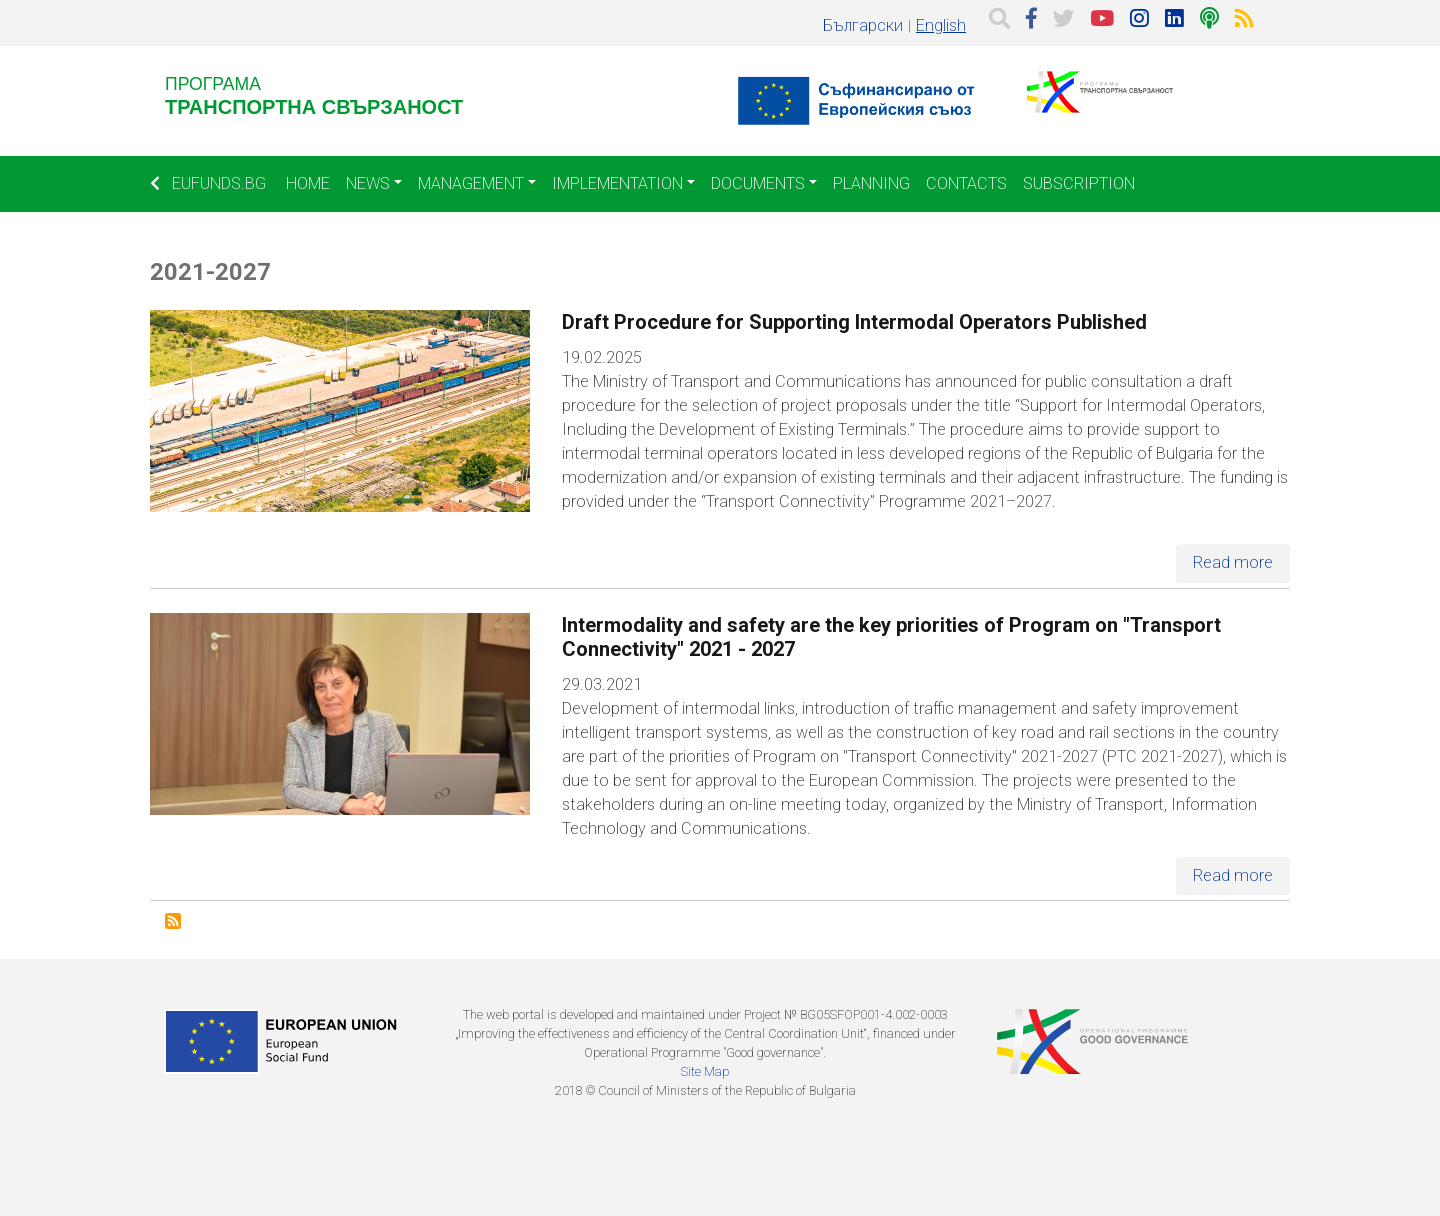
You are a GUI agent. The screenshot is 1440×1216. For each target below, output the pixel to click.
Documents (758, 183)
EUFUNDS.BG (208, 183)
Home (308, 183)
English (941, 25)
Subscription (1079, 183)
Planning (871, 183)
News (368, 183)
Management (471, 183)
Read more (1233, 562)
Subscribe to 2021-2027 (173, 921)
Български (863, 25)
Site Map (705, 1071)
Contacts (966, 183)
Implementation (617, 183)
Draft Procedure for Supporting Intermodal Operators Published (854, 322)
